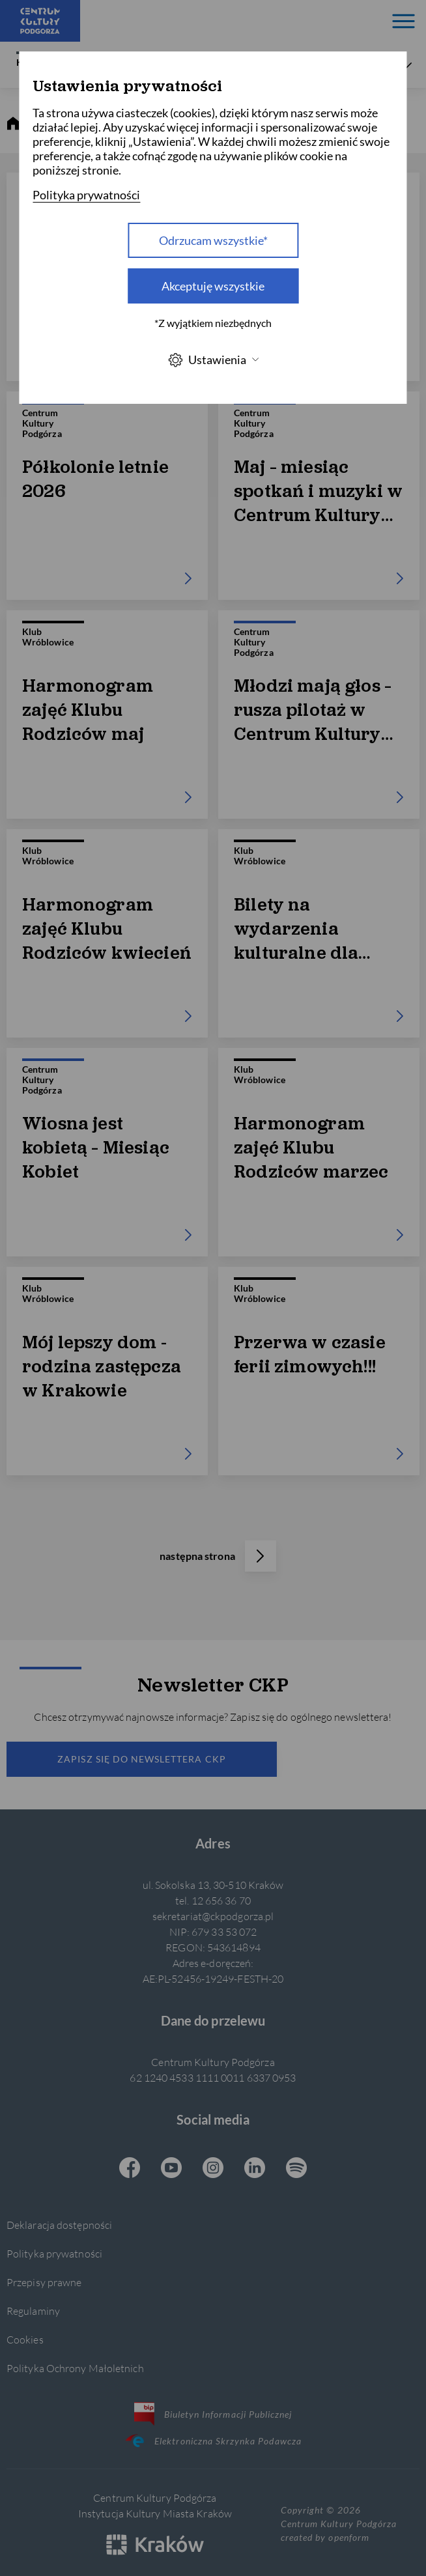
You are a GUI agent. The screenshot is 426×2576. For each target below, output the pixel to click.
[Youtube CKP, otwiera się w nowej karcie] (171, 2169)
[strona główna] (13, 124)
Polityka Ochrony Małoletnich (75, 2368)
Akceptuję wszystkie (213, 286)
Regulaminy (33, 2310)
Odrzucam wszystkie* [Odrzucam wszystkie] (213, 240)
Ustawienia (213, 360)
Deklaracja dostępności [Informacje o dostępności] (59, 2224)
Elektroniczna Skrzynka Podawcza (213, 2440)
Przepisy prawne (44, 2282)
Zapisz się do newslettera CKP (141, 1758)
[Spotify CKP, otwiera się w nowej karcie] (296, 2169)
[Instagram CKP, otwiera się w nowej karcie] (213, 2169)
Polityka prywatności (54, 2253)
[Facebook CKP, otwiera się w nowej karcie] (129, 2169)
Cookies (25, 2339)
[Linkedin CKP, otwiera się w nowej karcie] (254, 2169)
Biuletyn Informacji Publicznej (213, 2414)
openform (348, 2537)
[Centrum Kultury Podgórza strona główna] (40, 21)
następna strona (218, 1556)
